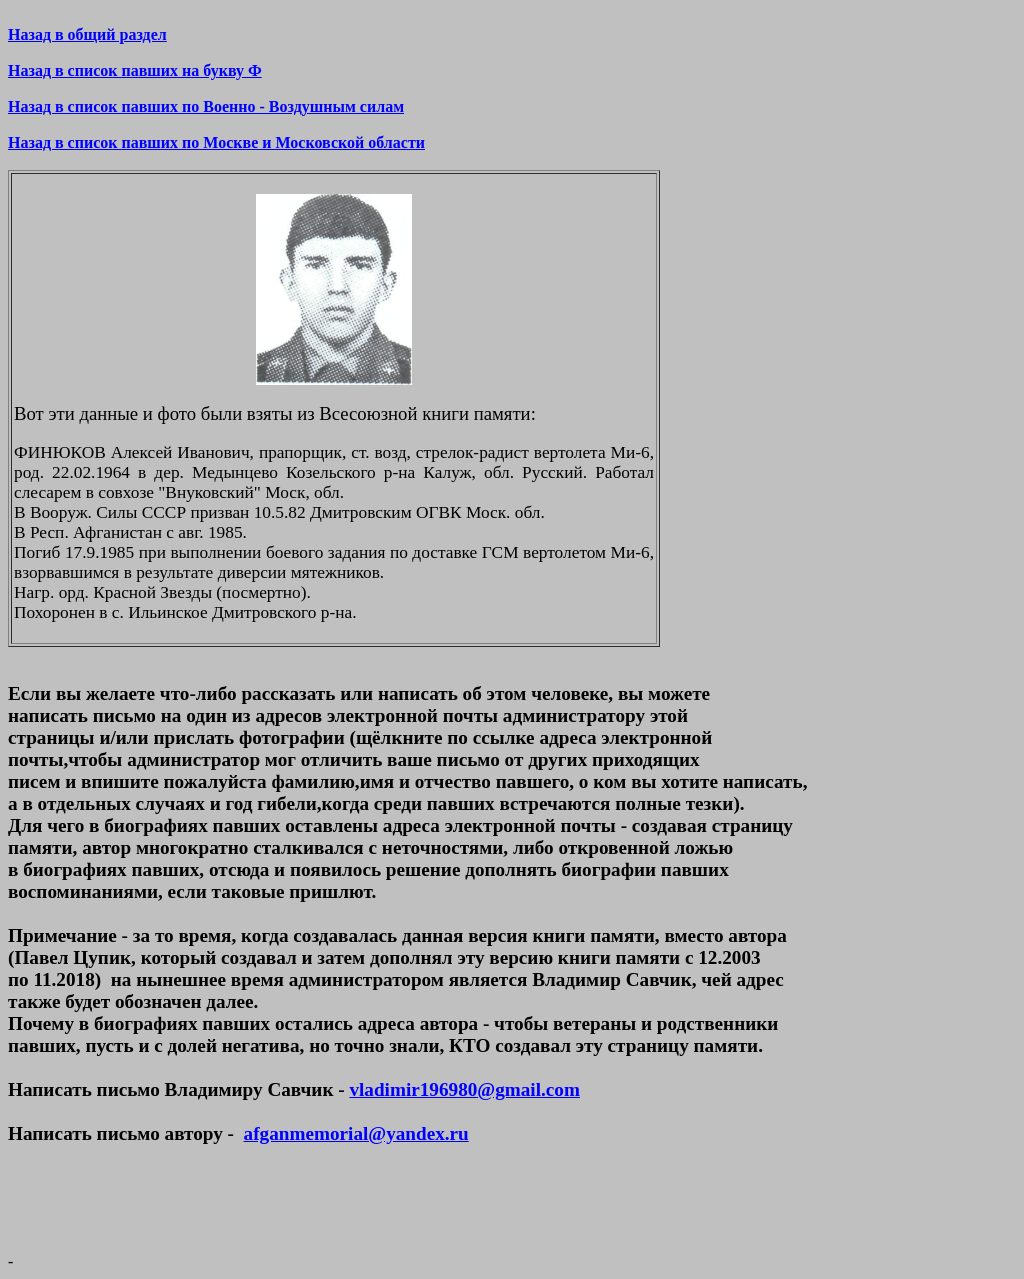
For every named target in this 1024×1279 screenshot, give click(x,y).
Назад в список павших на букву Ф (135, 70)
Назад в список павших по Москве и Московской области (216, 142)
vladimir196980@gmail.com (464, 1089)
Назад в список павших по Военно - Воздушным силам (206, 106)
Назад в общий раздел (87, 34)
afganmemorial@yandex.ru (356, 1133)
